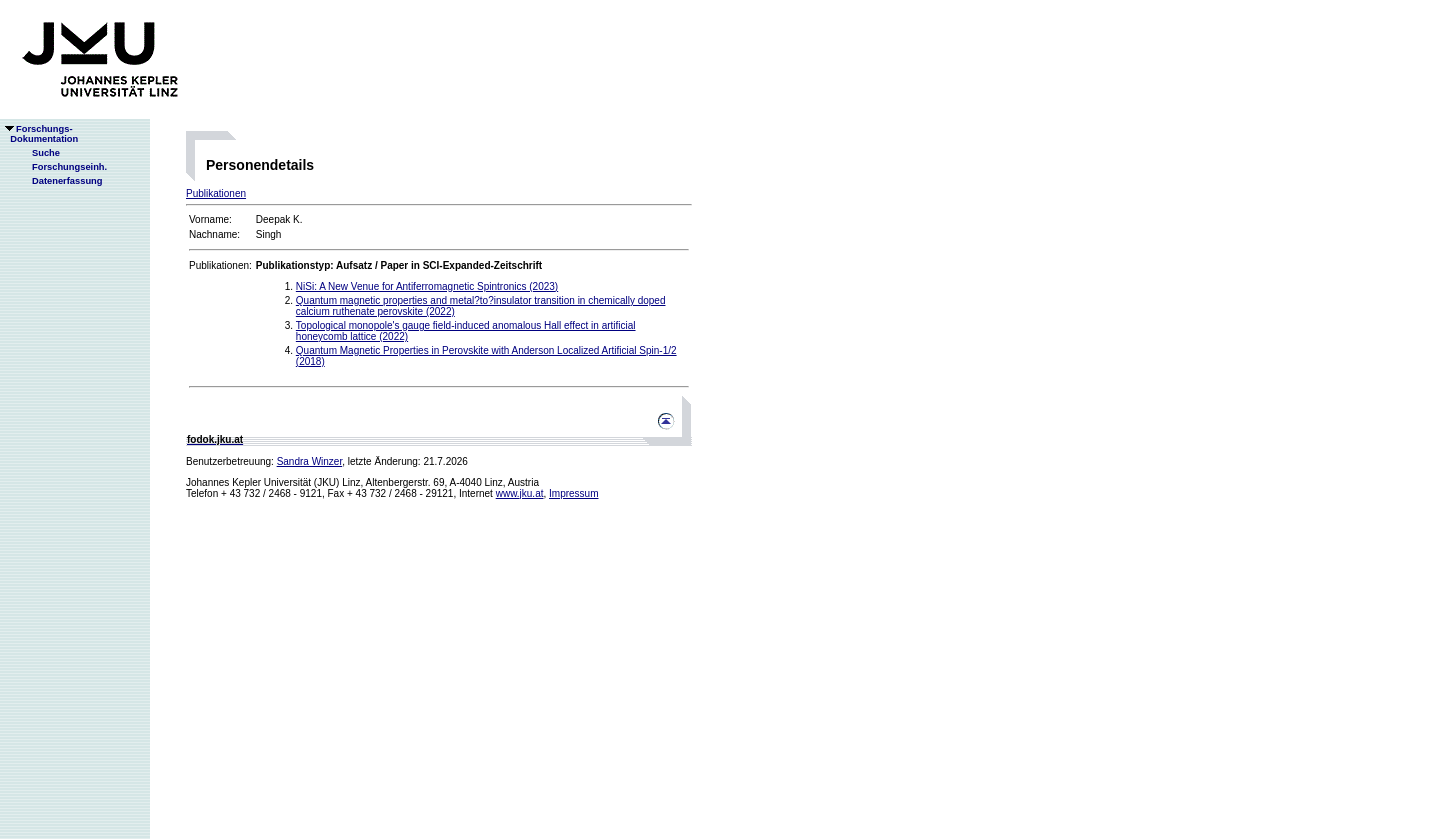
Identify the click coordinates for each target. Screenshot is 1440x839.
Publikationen (216, 193)
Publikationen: (220, 265)
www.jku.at (520, 493)
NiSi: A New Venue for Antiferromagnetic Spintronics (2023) (427, 286)
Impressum (573, 493)
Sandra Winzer (310, 461)
